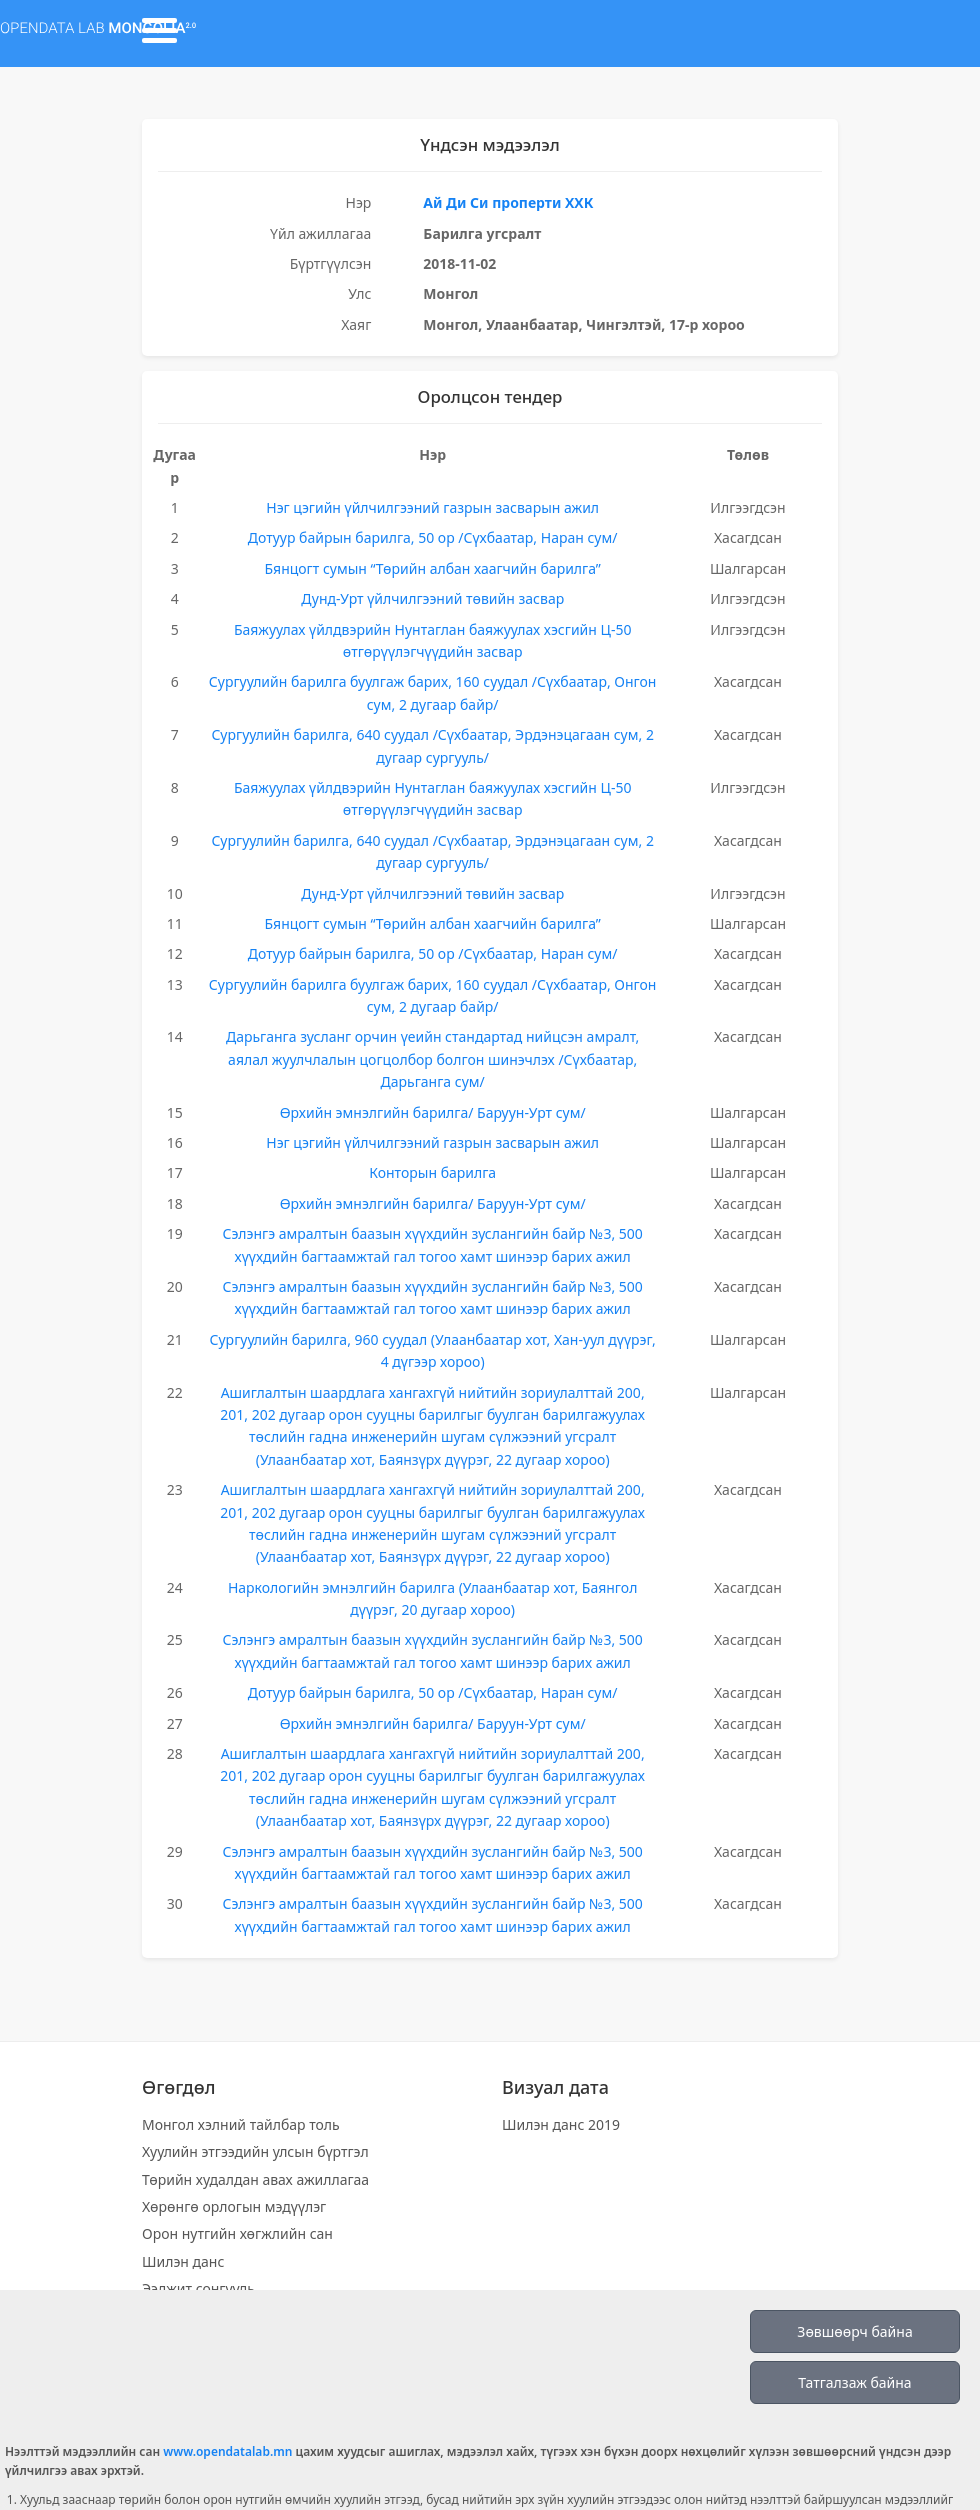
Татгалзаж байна (854, 2382)
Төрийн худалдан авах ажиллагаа (255, 2179)
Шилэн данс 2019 (561, 2124)
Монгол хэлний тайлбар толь (241, 2124)
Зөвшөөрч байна (854, 2331)
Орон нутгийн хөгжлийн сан (237, 2233)
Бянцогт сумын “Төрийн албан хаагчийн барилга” (432, 568)
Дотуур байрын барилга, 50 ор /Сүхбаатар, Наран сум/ (433, 537)
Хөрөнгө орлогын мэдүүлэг (234, 2206)
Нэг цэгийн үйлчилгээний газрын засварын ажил (432, 507)
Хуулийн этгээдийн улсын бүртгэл (255, 2151)
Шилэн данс (183, 2261)
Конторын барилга (432, 1172)
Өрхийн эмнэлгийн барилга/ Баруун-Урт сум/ (433, 1112)
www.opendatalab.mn (227, 2451)
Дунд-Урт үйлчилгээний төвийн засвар (432, 598)
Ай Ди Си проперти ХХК (508, 202)
